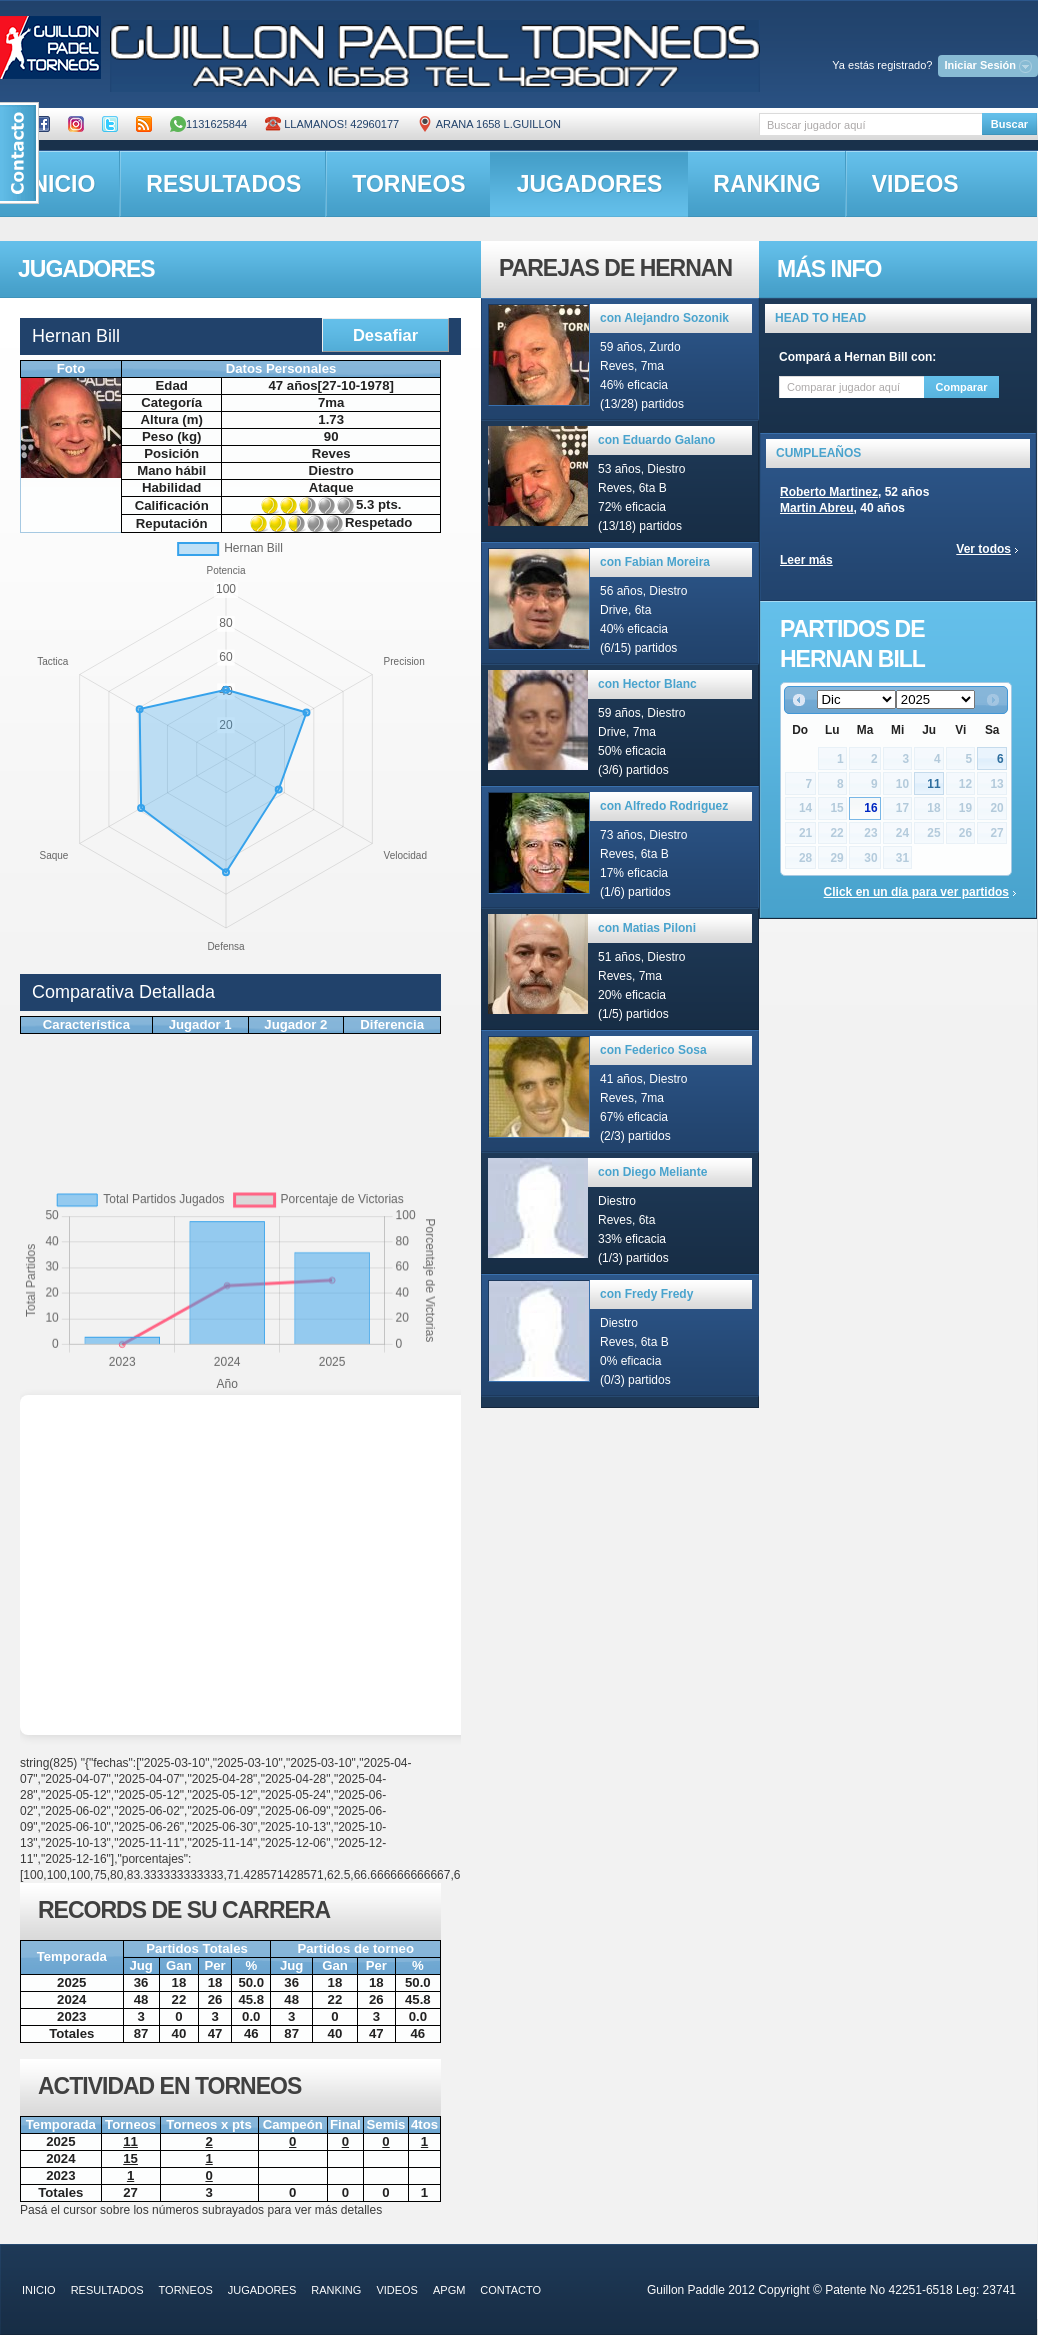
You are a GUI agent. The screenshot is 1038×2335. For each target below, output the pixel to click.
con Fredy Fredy (646, 1294)
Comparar (962, 387)
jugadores (590, 184)
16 (870, 808)
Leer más (806, 560)
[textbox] (870, 124)
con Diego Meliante (652, 1172)
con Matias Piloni (647, 928)
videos (915, 184)
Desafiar (385, 335)
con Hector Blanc (647, 684)
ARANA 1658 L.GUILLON (489, 124)
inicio (39, 2290)
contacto (510, 2290)
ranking (766, 184)
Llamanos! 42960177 (332, 124)
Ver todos (983, 549)
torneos (408, 184)
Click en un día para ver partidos (916, 892)
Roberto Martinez (829, 492)
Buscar (1009, 124)
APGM (449, 2290)
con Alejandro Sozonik (664, 318)
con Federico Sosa (653, 1050)
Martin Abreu (817, 508)
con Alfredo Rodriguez (664, 806)
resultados (223, 184)
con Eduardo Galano (656, 440)
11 (933, 784)
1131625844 (208, 124)
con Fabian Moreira (655, 562)
